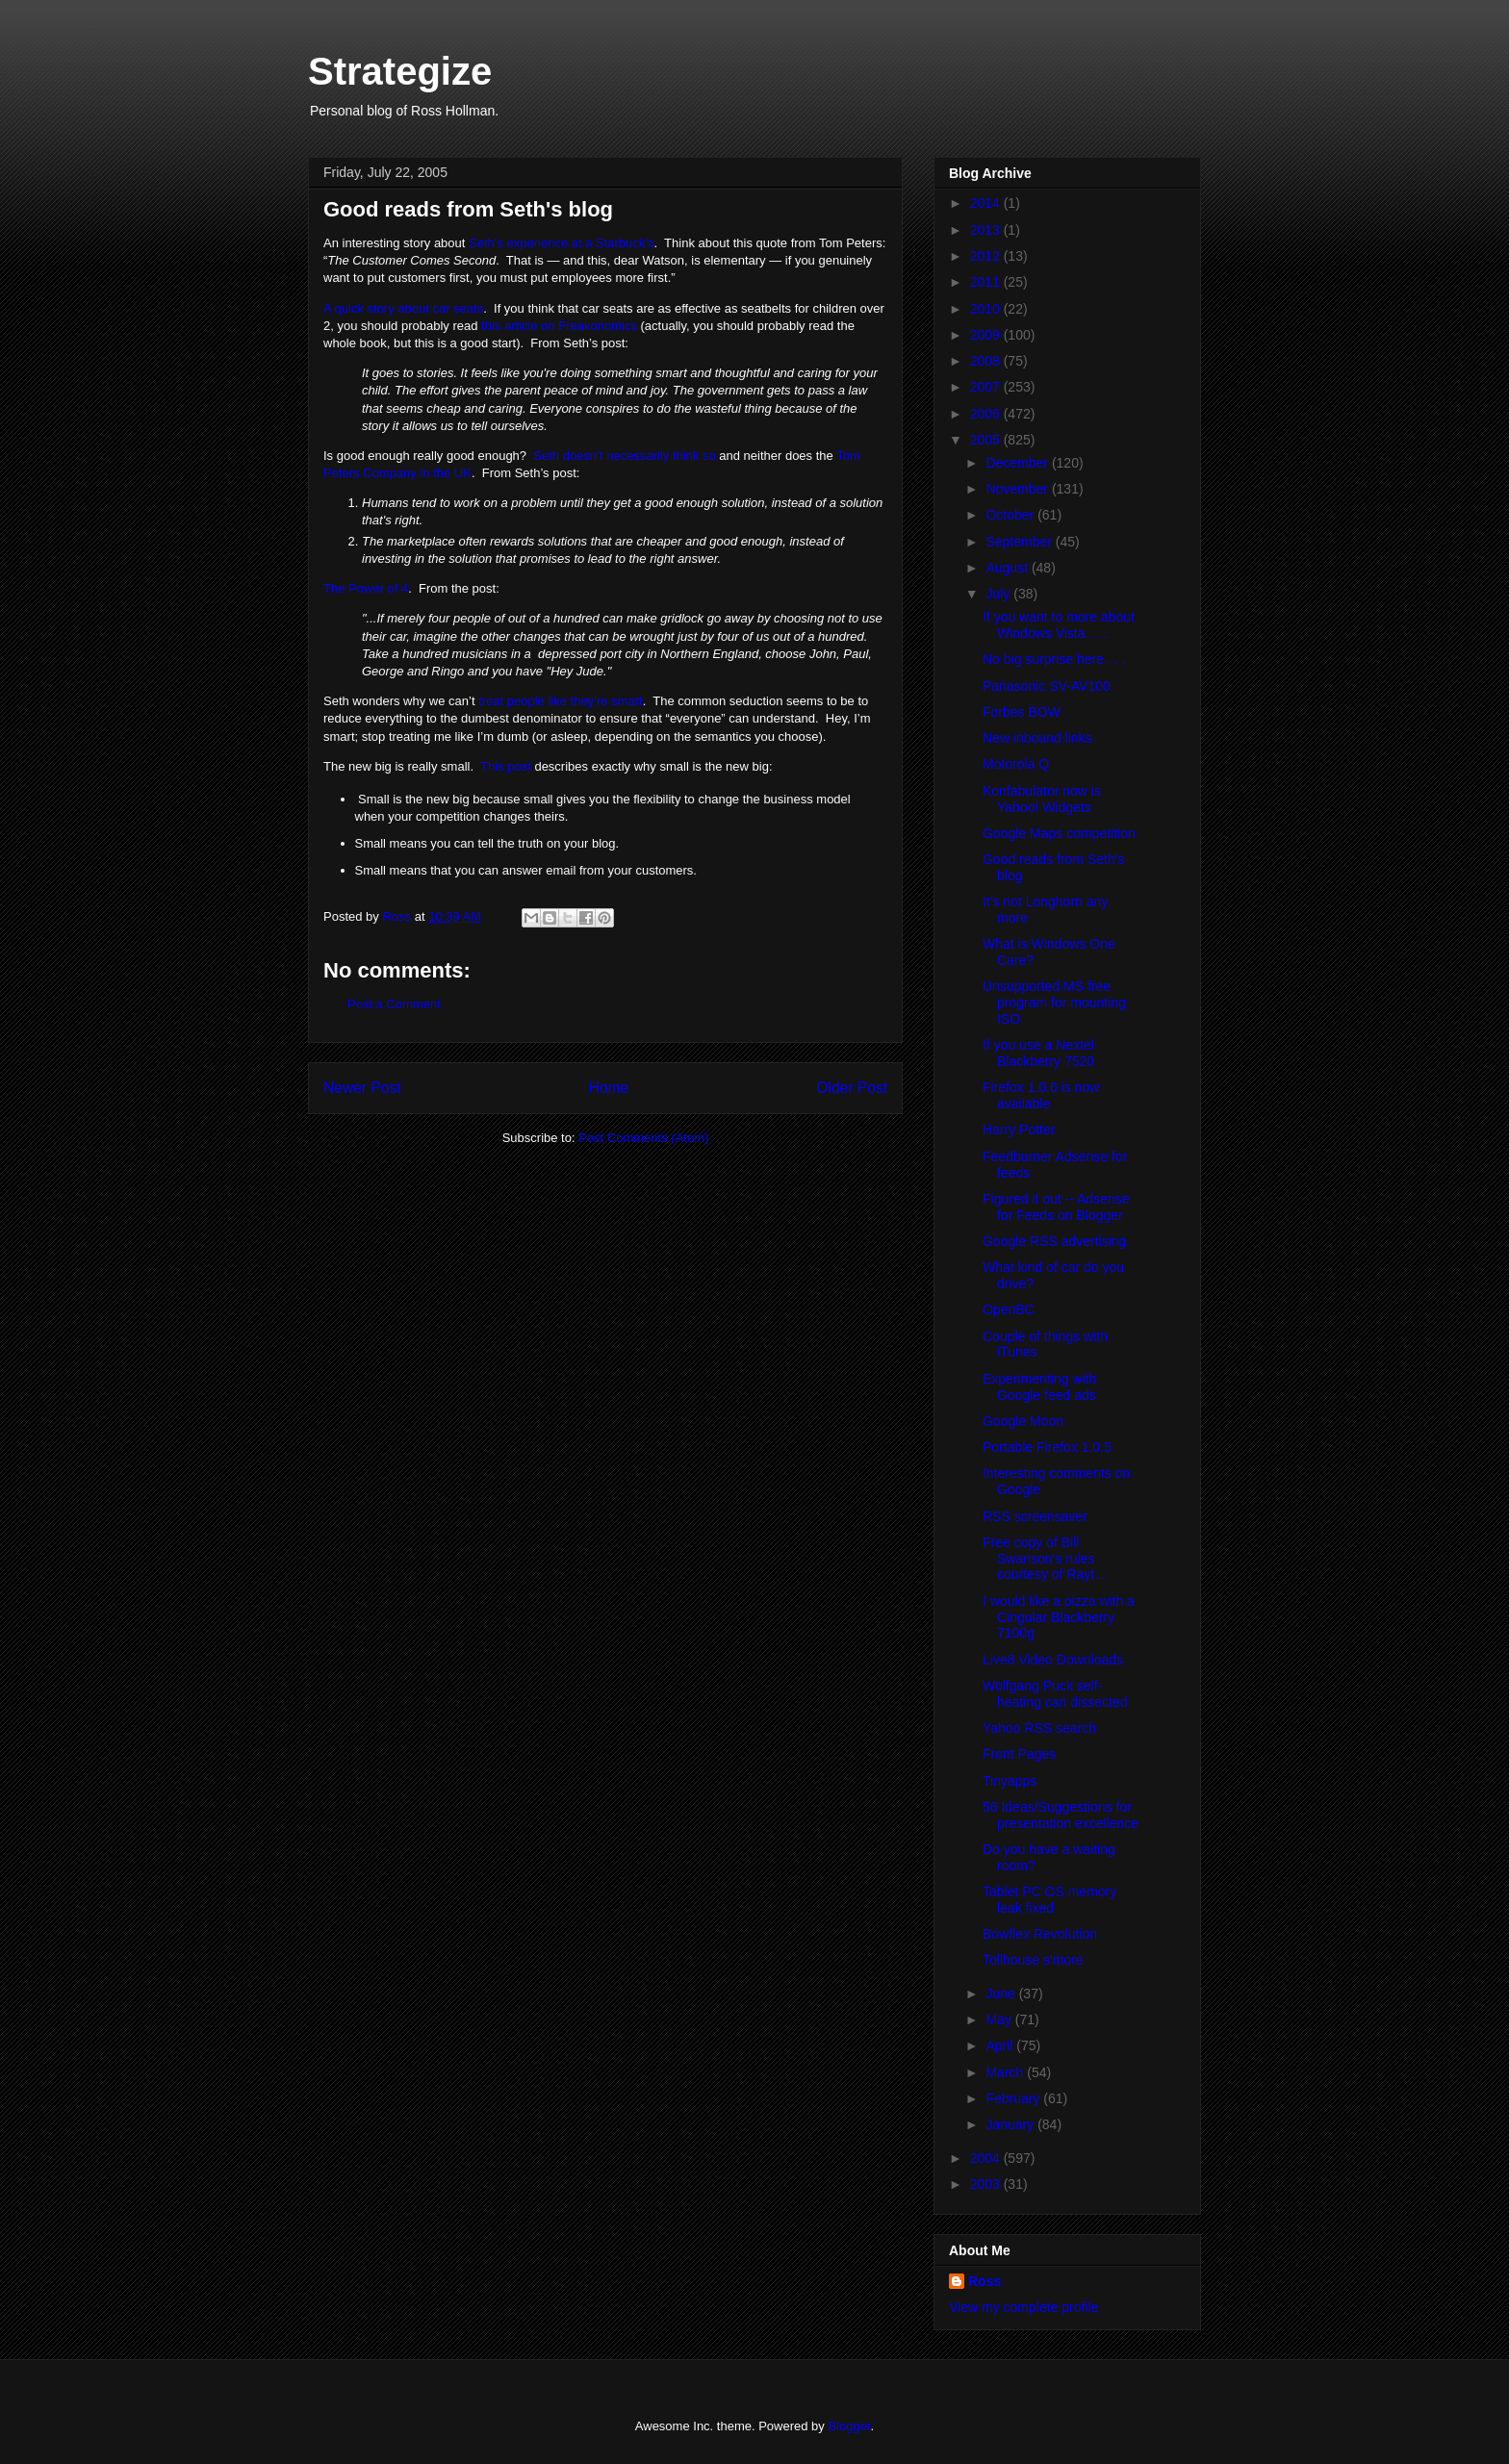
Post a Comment (394, 1004)
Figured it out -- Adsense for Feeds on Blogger (1056, 1207)
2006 (987, 413)
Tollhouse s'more (1033, 1960)
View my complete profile (1023, 2307)
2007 (987, 386)
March (1006, 2072)
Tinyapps (1009, 1781)
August (1008, 567)
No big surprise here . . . (1054, 659)
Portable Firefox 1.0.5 (1047, 1447)
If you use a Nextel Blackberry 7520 (1038, 1053)
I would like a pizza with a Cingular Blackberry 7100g (1059, 1617)
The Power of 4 (365, 588)
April (1000, 2045)
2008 (987, 360)
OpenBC (1009, 1309)
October (1011, 514)
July (999, 593)
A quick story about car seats (403, 308)
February (1014, 2098)
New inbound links (1037, 738)
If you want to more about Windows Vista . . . (1059, 625)
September (1020, 541)
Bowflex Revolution (1040, 1934)
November (1018, 488)
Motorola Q (1016, 764)
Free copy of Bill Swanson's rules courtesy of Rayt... (1044, 1559)
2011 (987, 282)
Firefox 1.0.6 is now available (1041, 1095)
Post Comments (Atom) (643, 1137)
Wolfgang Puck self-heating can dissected (1055, 1694)
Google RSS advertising (1054, 1241)
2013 (987, 230)
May (999, 2019)
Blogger (849, 2426)
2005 (987, 439)
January (1011, 2124)
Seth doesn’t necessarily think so (624, 455)
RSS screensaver (1035, 1516)
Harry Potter (1019, 1129)
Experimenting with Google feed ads (1039, 1387)
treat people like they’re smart (560, 701)
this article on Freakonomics (559, 325)
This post (505, 766)
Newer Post (362, 1088)
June (1001, 1993)
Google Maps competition (1059, 833)
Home (609, 1088)
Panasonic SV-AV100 (1047, 686)
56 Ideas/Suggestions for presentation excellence (1060, 1815)
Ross (984, 2281)
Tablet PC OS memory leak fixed (1049, 1900)
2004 (987, 2158)
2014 (987, 203)
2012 (987, 256)
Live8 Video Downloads (1053, 1659)
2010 (987, 309)
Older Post (851, 1088)
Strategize (400, 71)
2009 (987, 335)
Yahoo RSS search (1039, 1728)
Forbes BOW (1022, 712)
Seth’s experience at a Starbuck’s (561, 243)
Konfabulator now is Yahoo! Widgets (1042, 799)
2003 (987, 2184)
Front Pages (1019, 1754)
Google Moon (1023, 1421)
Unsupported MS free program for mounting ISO (1054, 1002)
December (1018, 462)
